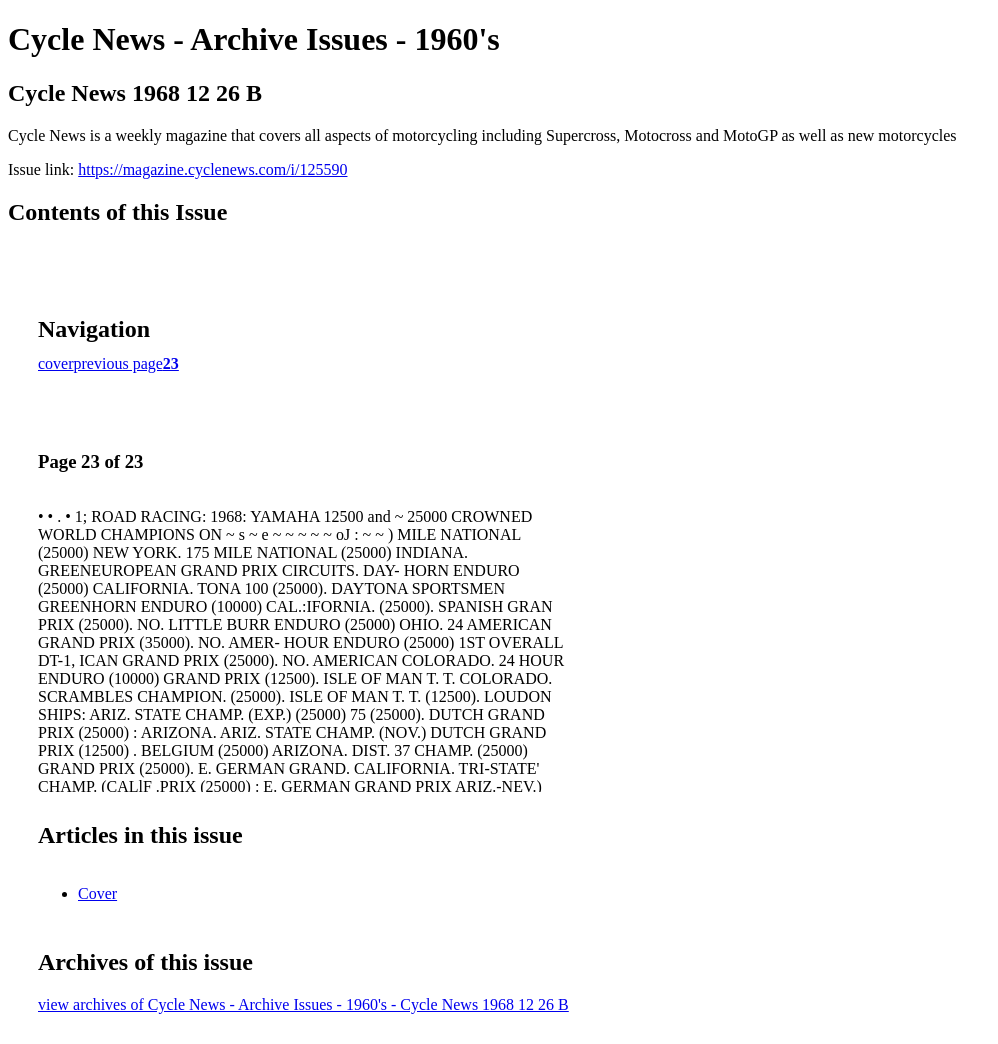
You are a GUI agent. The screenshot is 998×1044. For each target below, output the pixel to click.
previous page (118, 363)
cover (56, 363)
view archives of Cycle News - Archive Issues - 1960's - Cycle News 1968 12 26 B (303, 1004)
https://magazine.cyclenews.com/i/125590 (212, 169)
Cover (97, 893)
